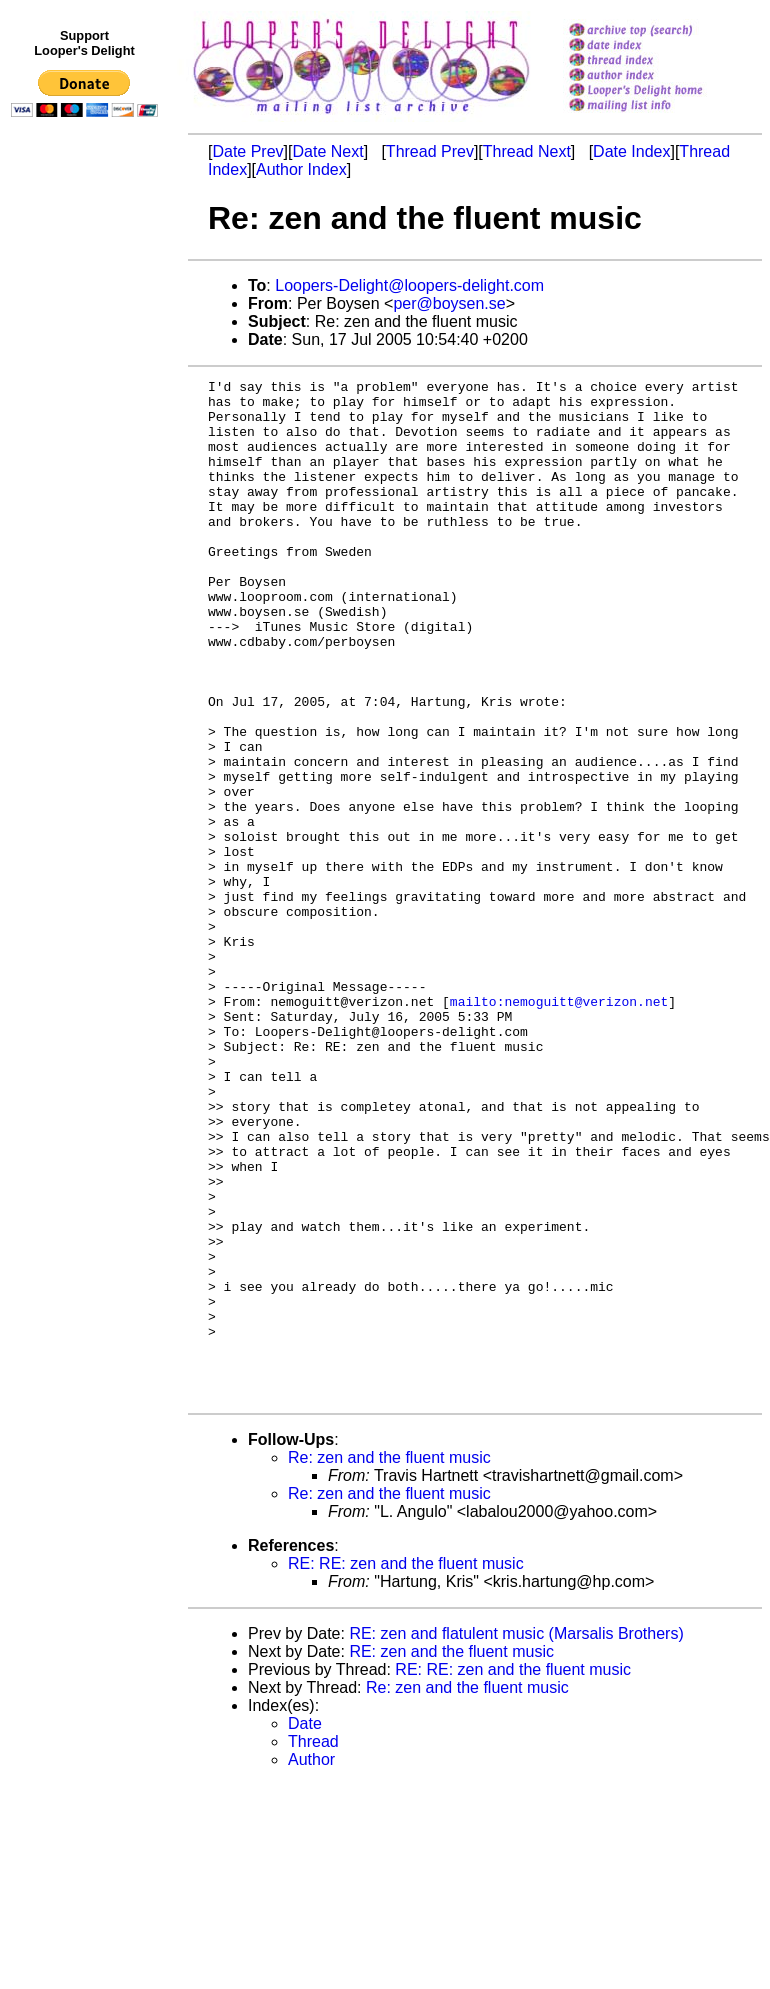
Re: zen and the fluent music (389, 1661)
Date (305, 1927)
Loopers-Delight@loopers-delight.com (409, 285)
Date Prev (247, 151)
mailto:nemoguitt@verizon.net (559, 1127)
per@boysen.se (449, 303)
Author (311, 1963)
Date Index (631, 151)
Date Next (327, 151)
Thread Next (527, 151)
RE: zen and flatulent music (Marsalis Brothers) (516, 1837)
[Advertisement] (88, 537)
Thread (313, 1945)
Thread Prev (430, 151)
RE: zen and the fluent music (451, 1855)
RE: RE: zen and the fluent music (406, 1767)
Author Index (301, 169)
